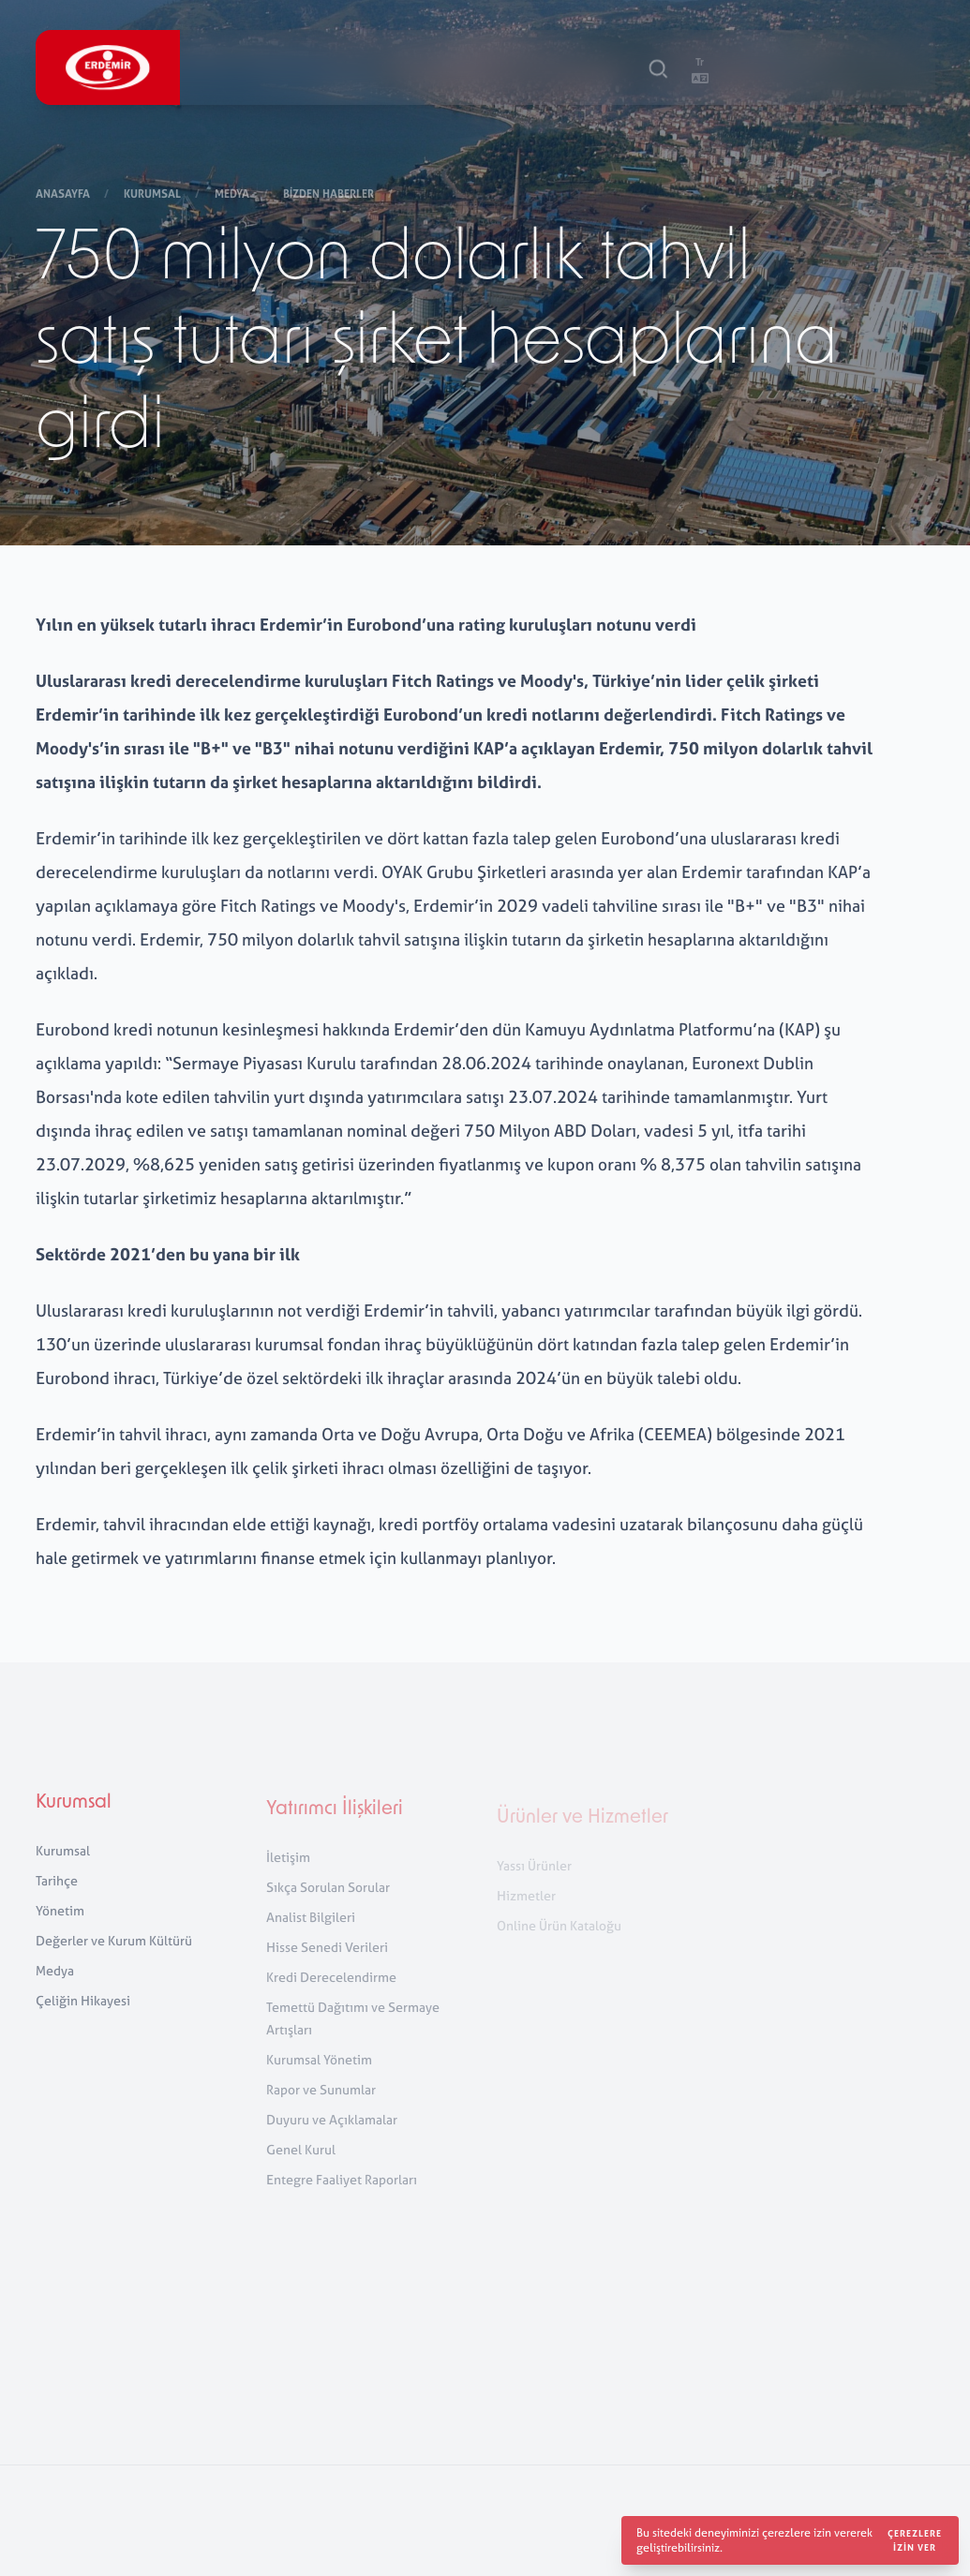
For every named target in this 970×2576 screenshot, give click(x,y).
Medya (233, 195)
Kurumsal (154, 195)
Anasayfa (64, 195)
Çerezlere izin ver (915, 2540)
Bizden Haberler (330, 195)
